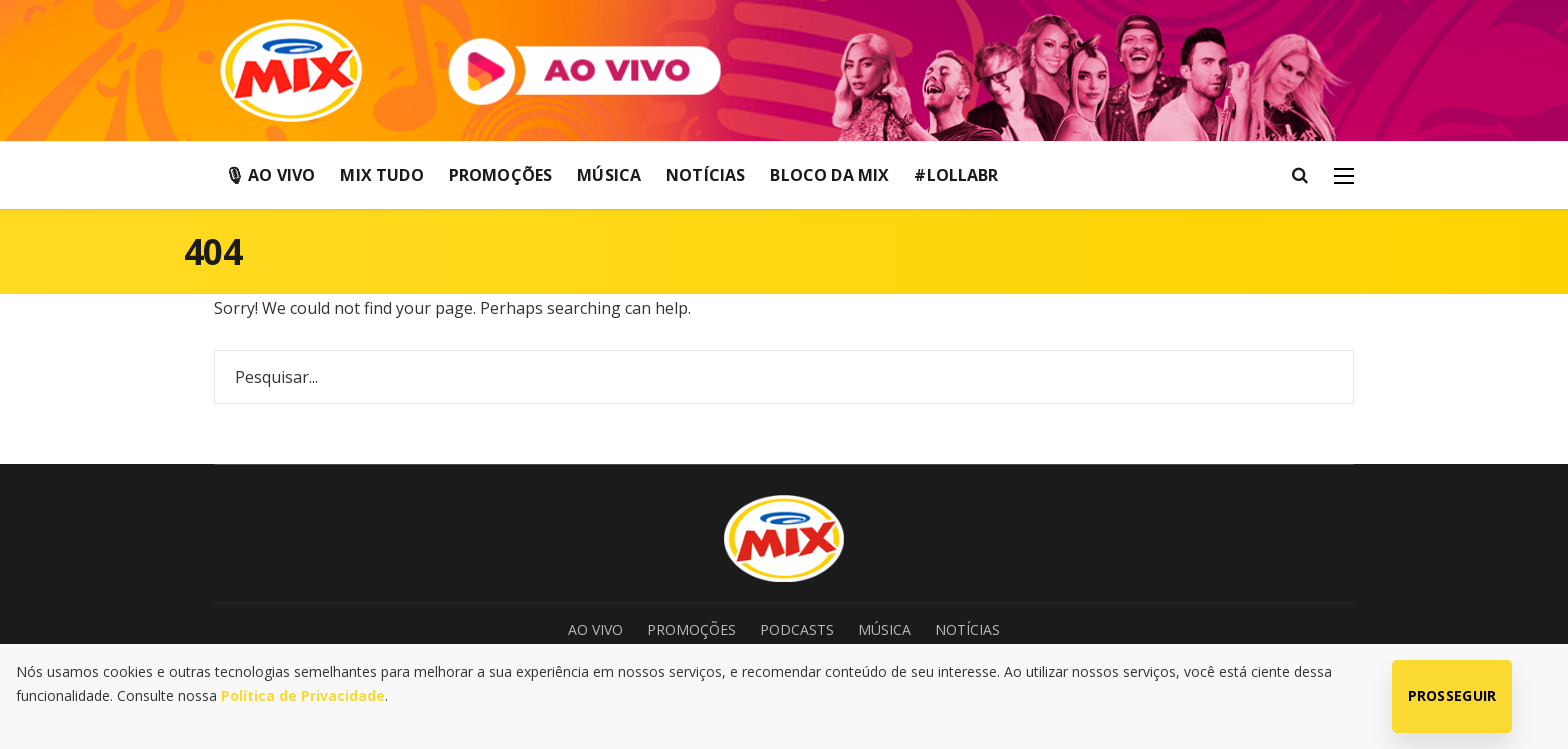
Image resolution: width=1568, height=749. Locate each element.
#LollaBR (956, 175)
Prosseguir (1452, 695)
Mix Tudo (381, 175)
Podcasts (797, 629)
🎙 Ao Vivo (269, 175)
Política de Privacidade (303, 695)
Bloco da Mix (829, 175)
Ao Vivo (595, 629)
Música (609, 175)
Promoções (500, 175)
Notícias (705, 175)
